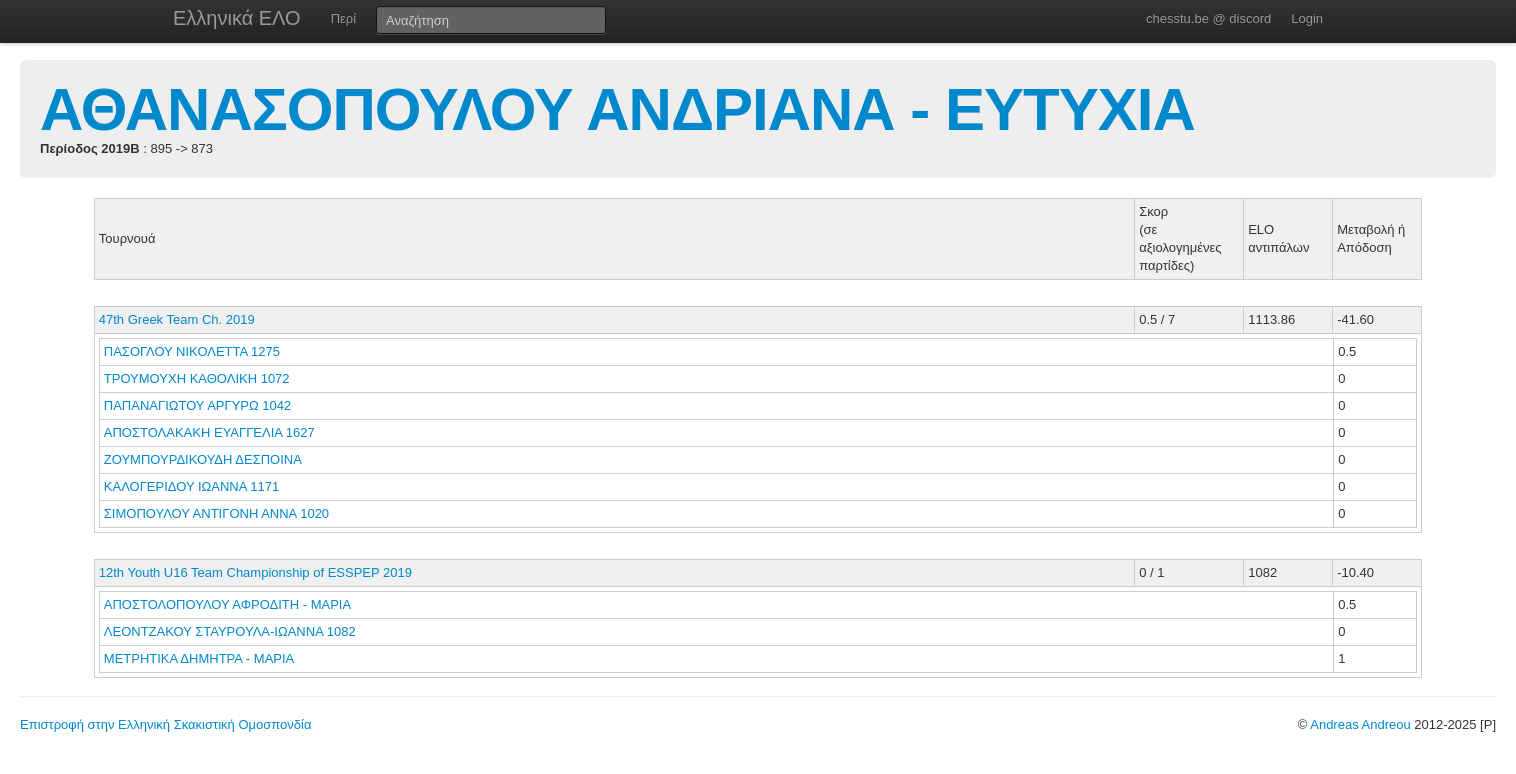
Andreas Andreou (1360, 724)
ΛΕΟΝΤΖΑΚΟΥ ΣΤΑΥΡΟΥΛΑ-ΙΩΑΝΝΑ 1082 (230, 631)
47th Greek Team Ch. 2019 (177, 319)
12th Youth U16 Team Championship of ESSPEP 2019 (255, 572)
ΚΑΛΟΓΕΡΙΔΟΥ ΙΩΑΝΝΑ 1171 (191, 486)
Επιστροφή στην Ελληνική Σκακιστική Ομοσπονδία (165, 724)
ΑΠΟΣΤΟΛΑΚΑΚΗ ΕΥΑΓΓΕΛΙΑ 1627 (209, 432)
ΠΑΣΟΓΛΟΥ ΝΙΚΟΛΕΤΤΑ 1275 (192, 351)
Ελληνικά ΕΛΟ (237, 18)
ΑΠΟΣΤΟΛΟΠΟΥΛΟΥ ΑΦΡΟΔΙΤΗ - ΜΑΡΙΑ (229, 604)
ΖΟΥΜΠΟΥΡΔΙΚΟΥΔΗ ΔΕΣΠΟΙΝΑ (204, 459)
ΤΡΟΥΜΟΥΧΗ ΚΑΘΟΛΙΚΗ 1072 (197, 378)
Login (1307, 18)
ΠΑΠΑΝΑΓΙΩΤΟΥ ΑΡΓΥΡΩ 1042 (198, 405)
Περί (343, 18)
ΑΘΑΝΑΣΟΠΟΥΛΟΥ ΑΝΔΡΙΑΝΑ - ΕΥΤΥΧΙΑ (617, 109)
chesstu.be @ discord (1208, 18)
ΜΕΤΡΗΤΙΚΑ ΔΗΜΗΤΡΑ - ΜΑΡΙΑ (200, 658)
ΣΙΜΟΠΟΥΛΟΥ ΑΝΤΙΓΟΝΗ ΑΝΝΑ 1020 (216, 513)
